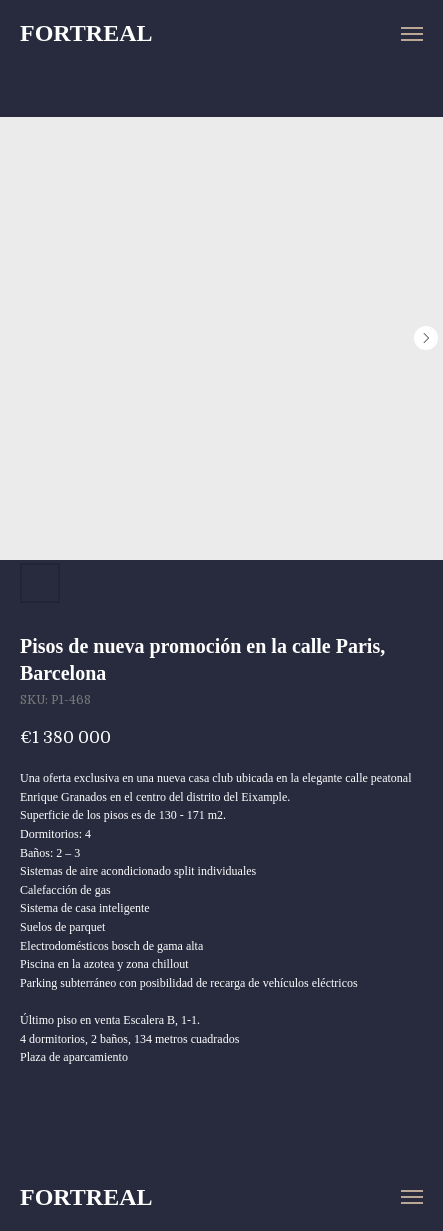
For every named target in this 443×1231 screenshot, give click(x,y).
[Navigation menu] (412, 34)
